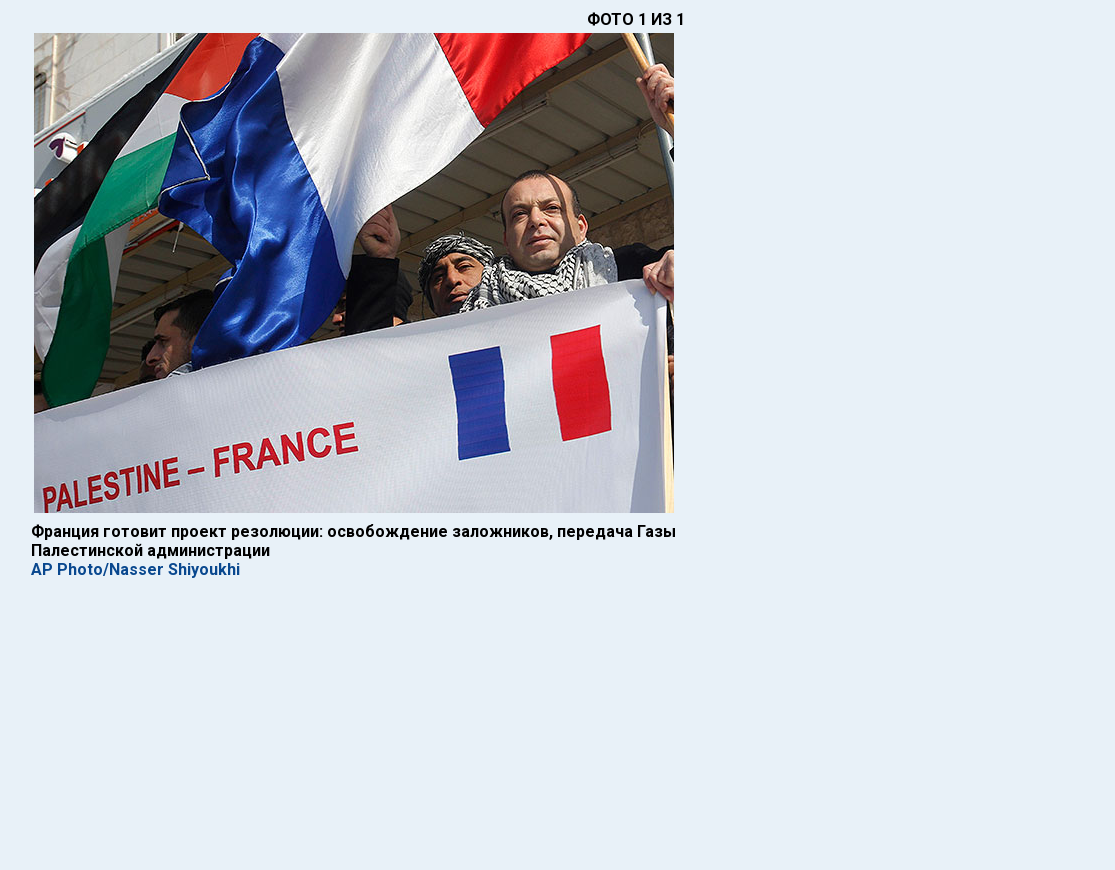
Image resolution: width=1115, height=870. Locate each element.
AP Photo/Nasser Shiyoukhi (135, 569)
